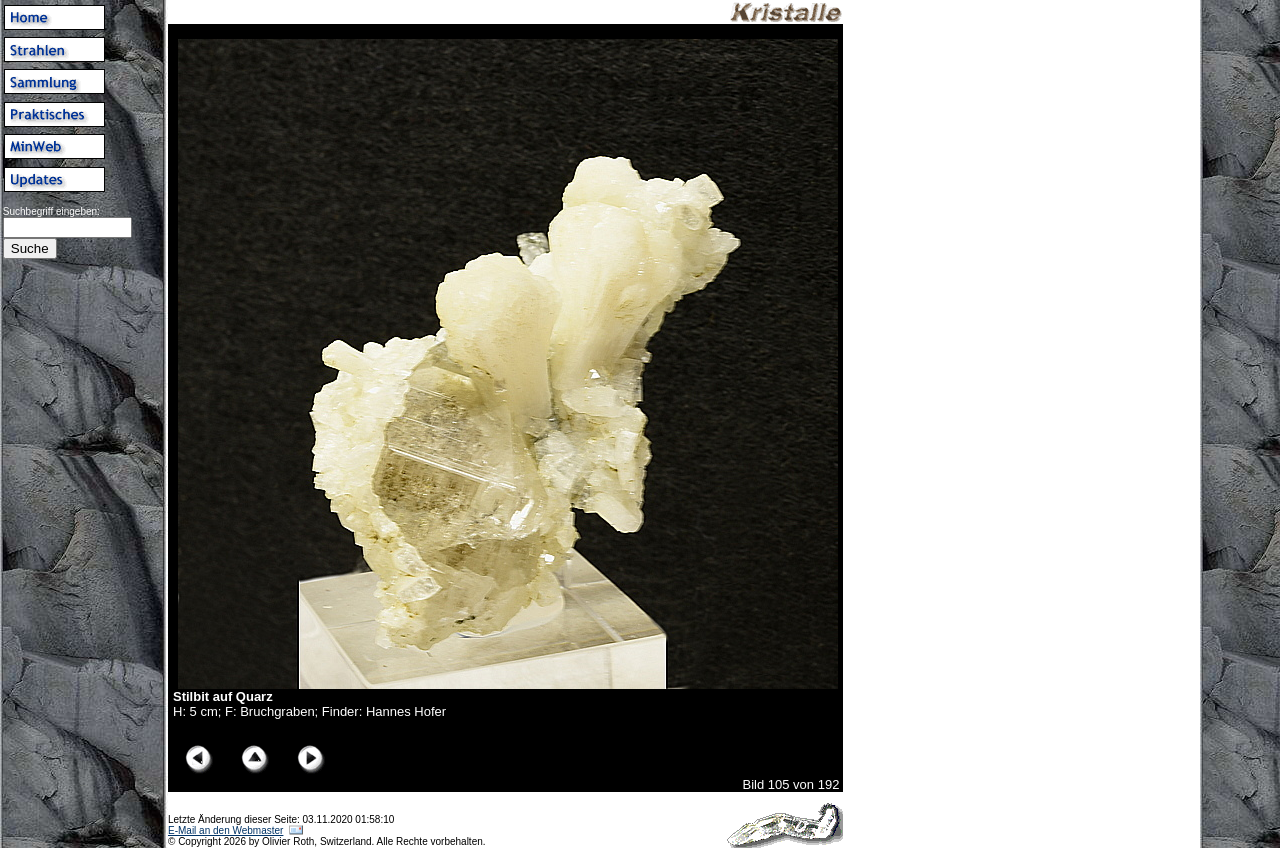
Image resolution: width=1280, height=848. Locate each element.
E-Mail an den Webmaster (225, 830)
